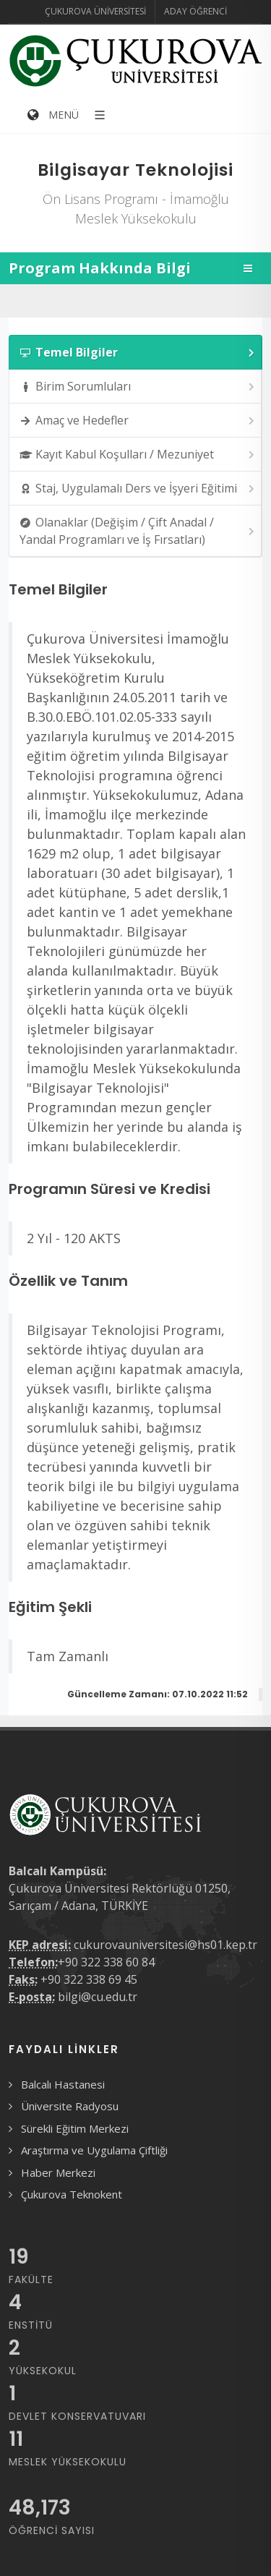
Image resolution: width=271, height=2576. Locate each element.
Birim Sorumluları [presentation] (138, 386)
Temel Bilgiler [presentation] (138, 352)
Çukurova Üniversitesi (95, 11)
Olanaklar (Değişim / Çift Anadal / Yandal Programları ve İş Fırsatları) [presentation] (138, 530)
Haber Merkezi (58, 2172)
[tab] (135, 352)
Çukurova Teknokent (71, 2194)
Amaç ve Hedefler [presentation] (138, 420)
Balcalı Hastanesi (63, 2084)
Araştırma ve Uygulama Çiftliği (94, 2150)
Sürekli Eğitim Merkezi (75, 2128)
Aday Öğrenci (195, 11)
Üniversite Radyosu (70, 2106)
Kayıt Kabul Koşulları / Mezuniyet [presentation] (138, 454)
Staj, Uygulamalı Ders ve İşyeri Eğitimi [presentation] (138, 488)
